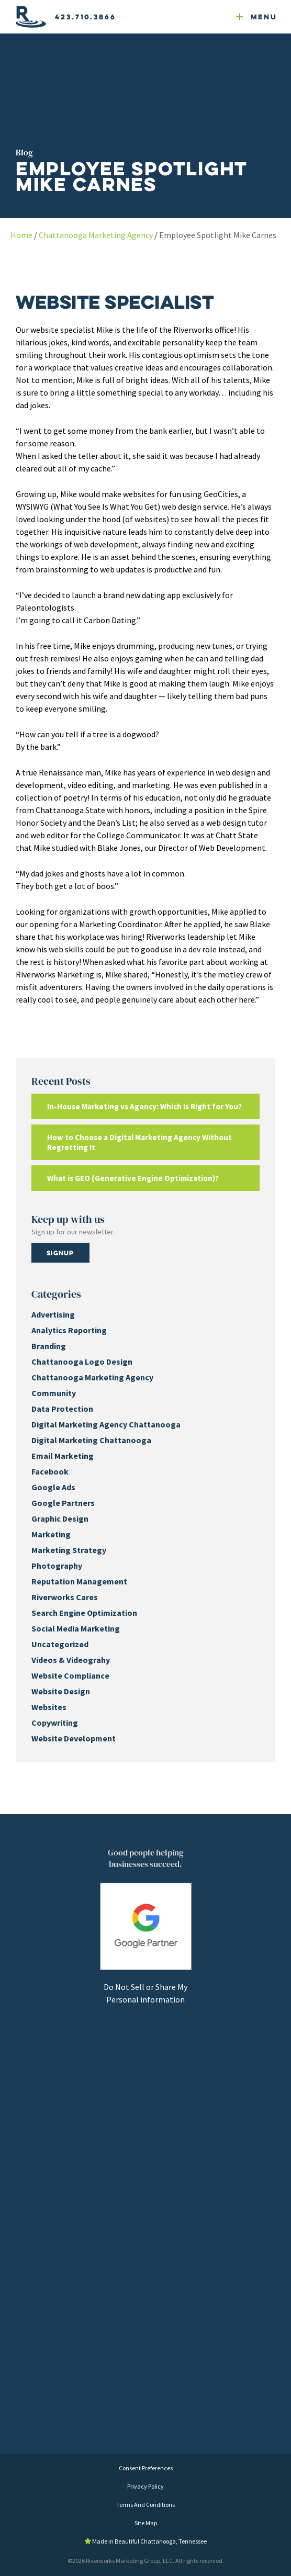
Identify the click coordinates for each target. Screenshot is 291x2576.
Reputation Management (79, 1581)
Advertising (53, 1314)
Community (53, 1393)
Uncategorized (59, 1644)
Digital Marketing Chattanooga (91, 1440)
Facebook (50, 1471)
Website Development (73, 1738)
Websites (48, 1707)
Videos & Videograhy (70, 1660)
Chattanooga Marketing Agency (96, 235)
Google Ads (53, 1487)
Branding (48, 1346)
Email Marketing (62, 1455)
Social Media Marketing (75, 1628)
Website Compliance (70, 1675)
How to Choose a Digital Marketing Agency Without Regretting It (139, 1142)
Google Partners (63, 1503)
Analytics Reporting (69, 1330)
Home (21, 235)
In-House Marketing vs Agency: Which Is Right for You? (144, 1106)
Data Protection (62, 1408)
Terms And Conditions (145, 2504)
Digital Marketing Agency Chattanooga (106, 1424)
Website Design (60, 1691)
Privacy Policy (145, 2486)
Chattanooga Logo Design (81, 1361)
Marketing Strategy (68, 1550)
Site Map (146, 2523)
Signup (60, 1252)
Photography (56, 1565)
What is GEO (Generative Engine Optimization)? (133, 1178)
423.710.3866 (85, 16)
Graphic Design (59, 1518)
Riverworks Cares (64, 1597)
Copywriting (54, 1722)
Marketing (51, 1534)
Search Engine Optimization (84, 1612)
